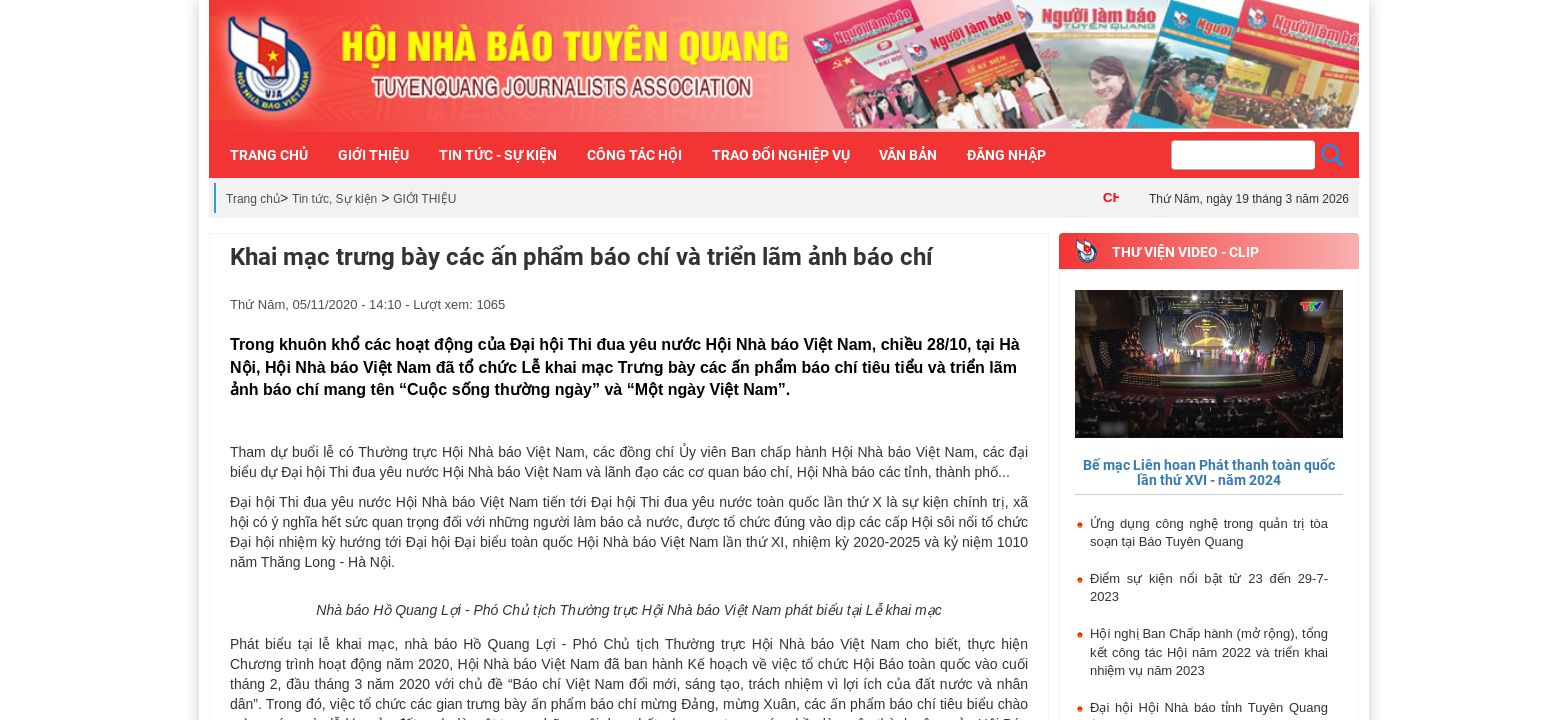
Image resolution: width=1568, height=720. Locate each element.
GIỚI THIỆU (424, 199)
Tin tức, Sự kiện (334, 199)
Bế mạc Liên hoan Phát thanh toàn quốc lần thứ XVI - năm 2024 (1209, 472)
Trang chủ (253, 199)
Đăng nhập (1006, 155)
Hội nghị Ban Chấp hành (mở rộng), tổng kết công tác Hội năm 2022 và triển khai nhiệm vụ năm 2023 (1209, 652)
